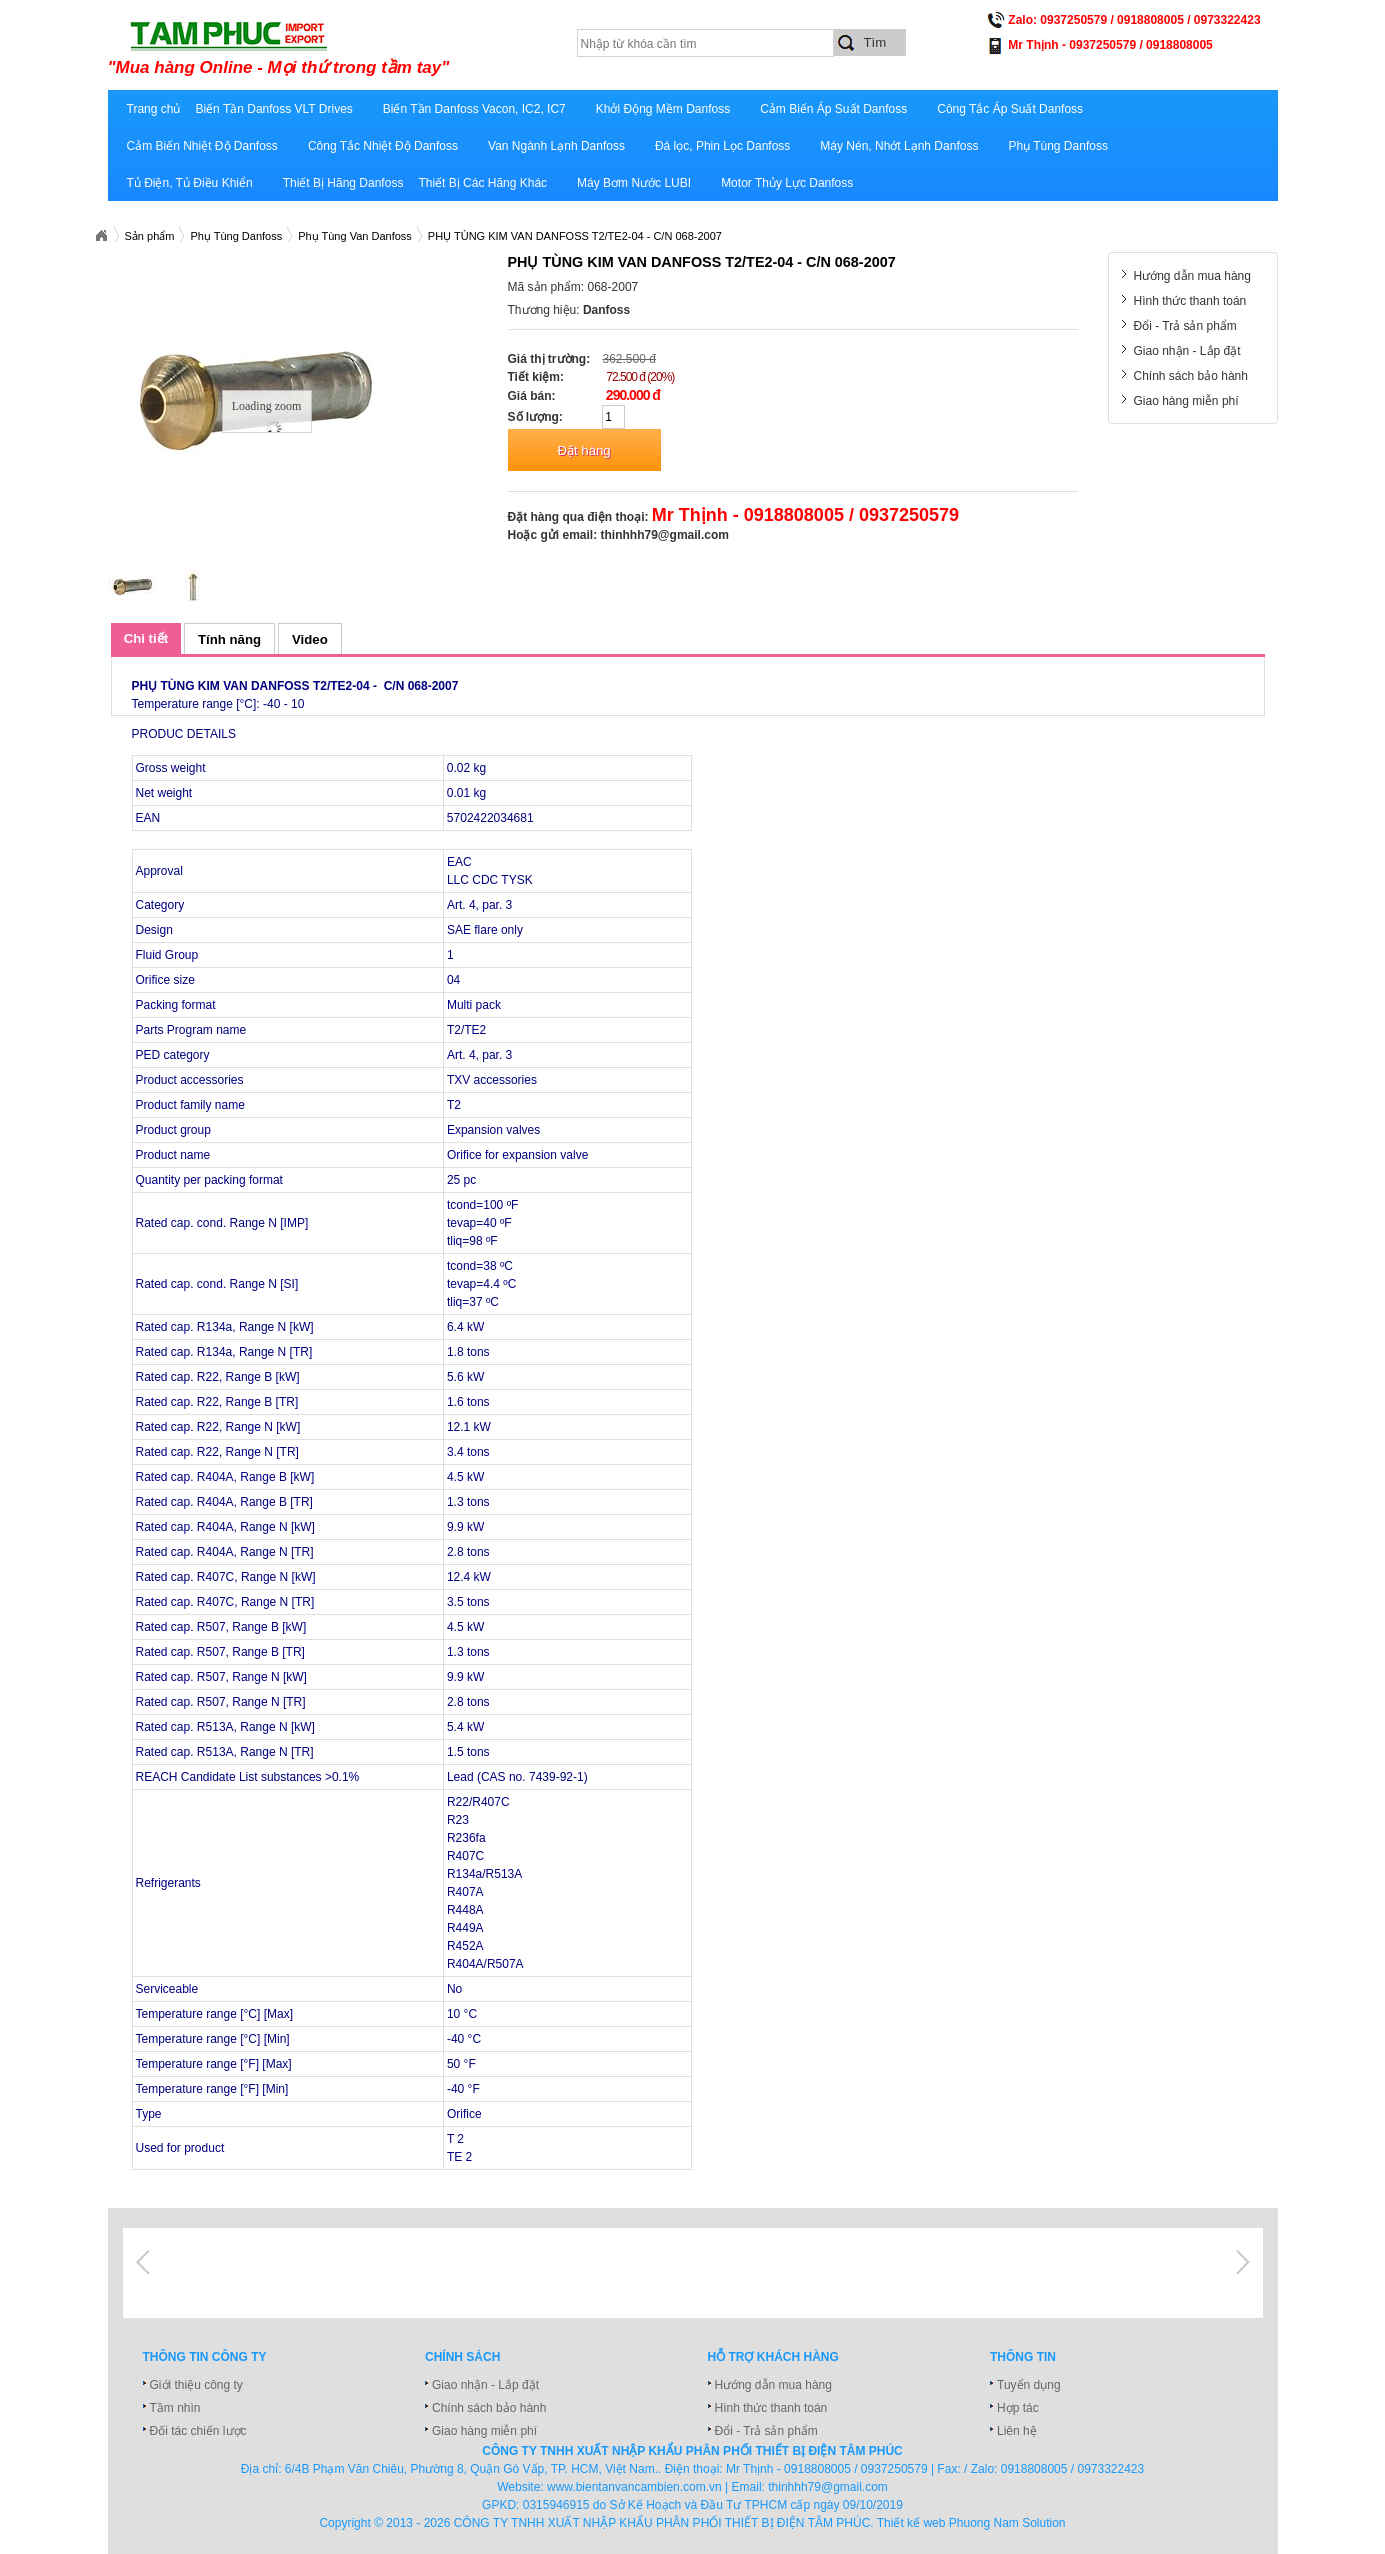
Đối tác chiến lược (198, 2431)
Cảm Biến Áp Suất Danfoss (833, 109)
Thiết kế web (911, 2523)
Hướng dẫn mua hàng (1192, 276)
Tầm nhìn (175, 2408)
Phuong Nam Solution (1007, 2523)
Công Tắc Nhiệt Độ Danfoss (383, 146)
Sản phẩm (150, 236)
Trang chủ (154, 109)
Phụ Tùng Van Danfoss (355, 236)
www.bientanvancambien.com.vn (634, 2487)
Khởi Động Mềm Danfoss (663, 109)
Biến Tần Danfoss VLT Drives (273, 109)
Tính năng (229, 639)
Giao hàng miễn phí (1186, 401)
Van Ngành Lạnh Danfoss (556, 146)
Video (310, 639)
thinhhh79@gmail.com (665, 535)
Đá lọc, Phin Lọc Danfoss (722, 146)
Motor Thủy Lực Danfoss (787, 183)
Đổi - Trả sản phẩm (1185, 326)
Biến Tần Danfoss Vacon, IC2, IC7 (474, 109)
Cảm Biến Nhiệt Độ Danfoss (202, 146)
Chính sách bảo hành (1191, 376)
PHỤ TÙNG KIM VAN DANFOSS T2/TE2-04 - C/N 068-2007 (575, 236)
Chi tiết (146, 638)
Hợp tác (1018, 2408)
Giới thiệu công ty (196, 2385)
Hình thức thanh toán (1190, 301)
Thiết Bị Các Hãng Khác (482, 183)
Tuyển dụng (1029, 2385)
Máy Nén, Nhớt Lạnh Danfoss (899, 146)
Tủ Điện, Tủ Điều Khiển (190, 183)
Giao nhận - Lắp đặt (1187, 351)
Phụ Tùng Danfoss (1058, 146)
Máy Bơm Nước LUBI (634, 183)
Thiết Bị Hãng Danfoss (343, 183)
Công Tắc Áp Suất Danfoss (1010, 109)
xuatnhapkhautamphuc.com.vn (355, 47)
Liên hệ (1017, 2431)
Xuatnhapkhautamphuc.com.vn (101, 236)
